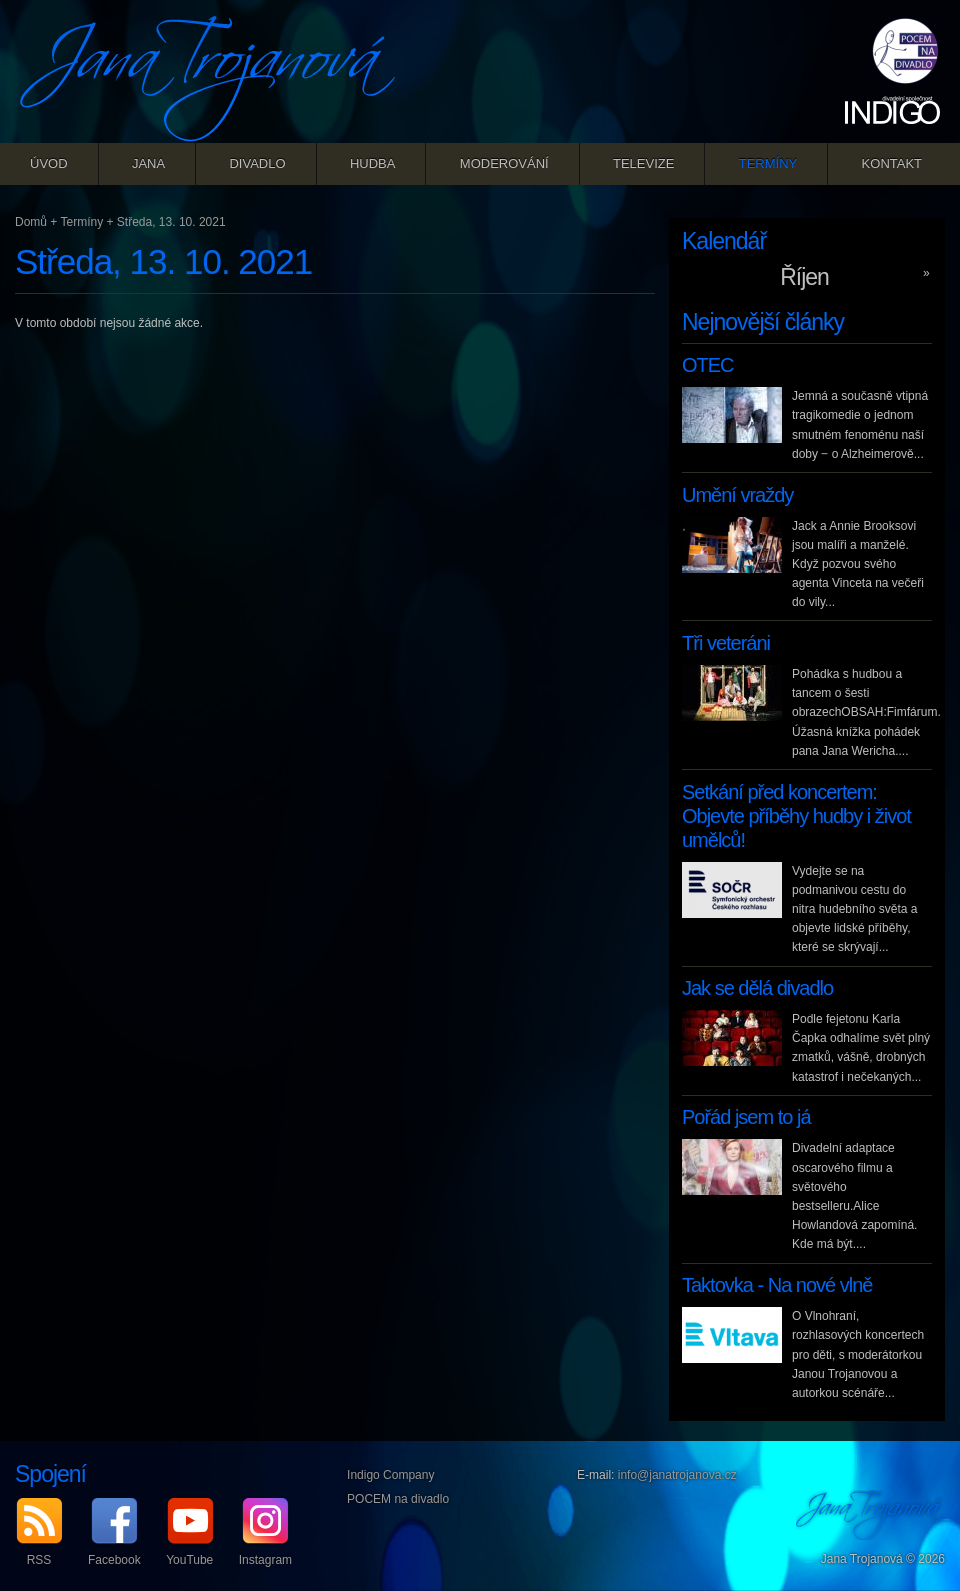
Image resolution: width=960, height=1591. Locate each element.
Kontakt (892, 163)
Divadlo (257, 163)
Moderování (504, 163)
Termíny (768, 163)
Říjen (804, 277)
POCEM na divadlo (398, 1499)
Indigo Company (390, 1475)
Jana (148, 163)
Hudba (373, 163)
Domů (31, 222)
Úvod (49, 163)
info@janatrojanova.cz (677, 1475)
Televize (643, 163)
